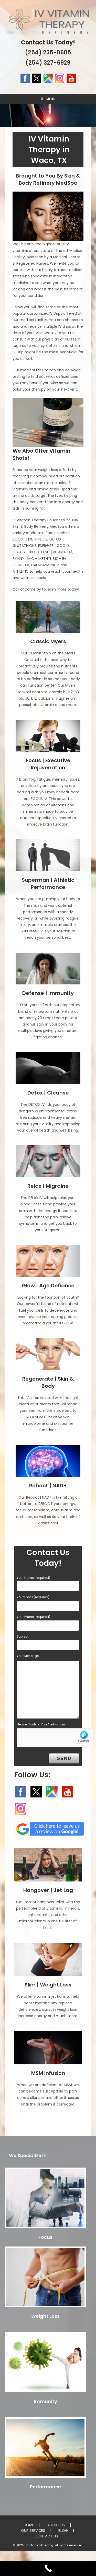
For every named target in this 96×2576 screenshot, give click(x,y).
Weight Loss (45, 2316)
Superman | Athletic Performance (48, 883)
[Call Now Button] (48, 2568)
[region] (48, 115)
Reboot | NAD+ (48, 1485)
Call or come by (27, 589)
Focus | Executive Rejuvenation (48, 764)
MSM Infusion (48, 2073)
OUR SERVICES (33, 2530)
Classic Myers (48, 641)
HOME (29, 2524)
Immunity (45, 2401)
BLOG (63, 2530)
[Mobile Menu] (48, 99)
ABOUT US (56, 2524)
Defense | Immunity (48, 993)
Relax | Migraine (48, 1186)
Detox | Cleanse (48, 1092)
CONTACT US (46, 2536)
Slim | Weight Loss (48, 1984)
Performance (45, 2487)
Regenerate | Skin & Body (48, 1382)
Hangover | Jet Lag (48, 1890)
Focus (45, 2237)
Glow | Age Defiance (48, 1285)
